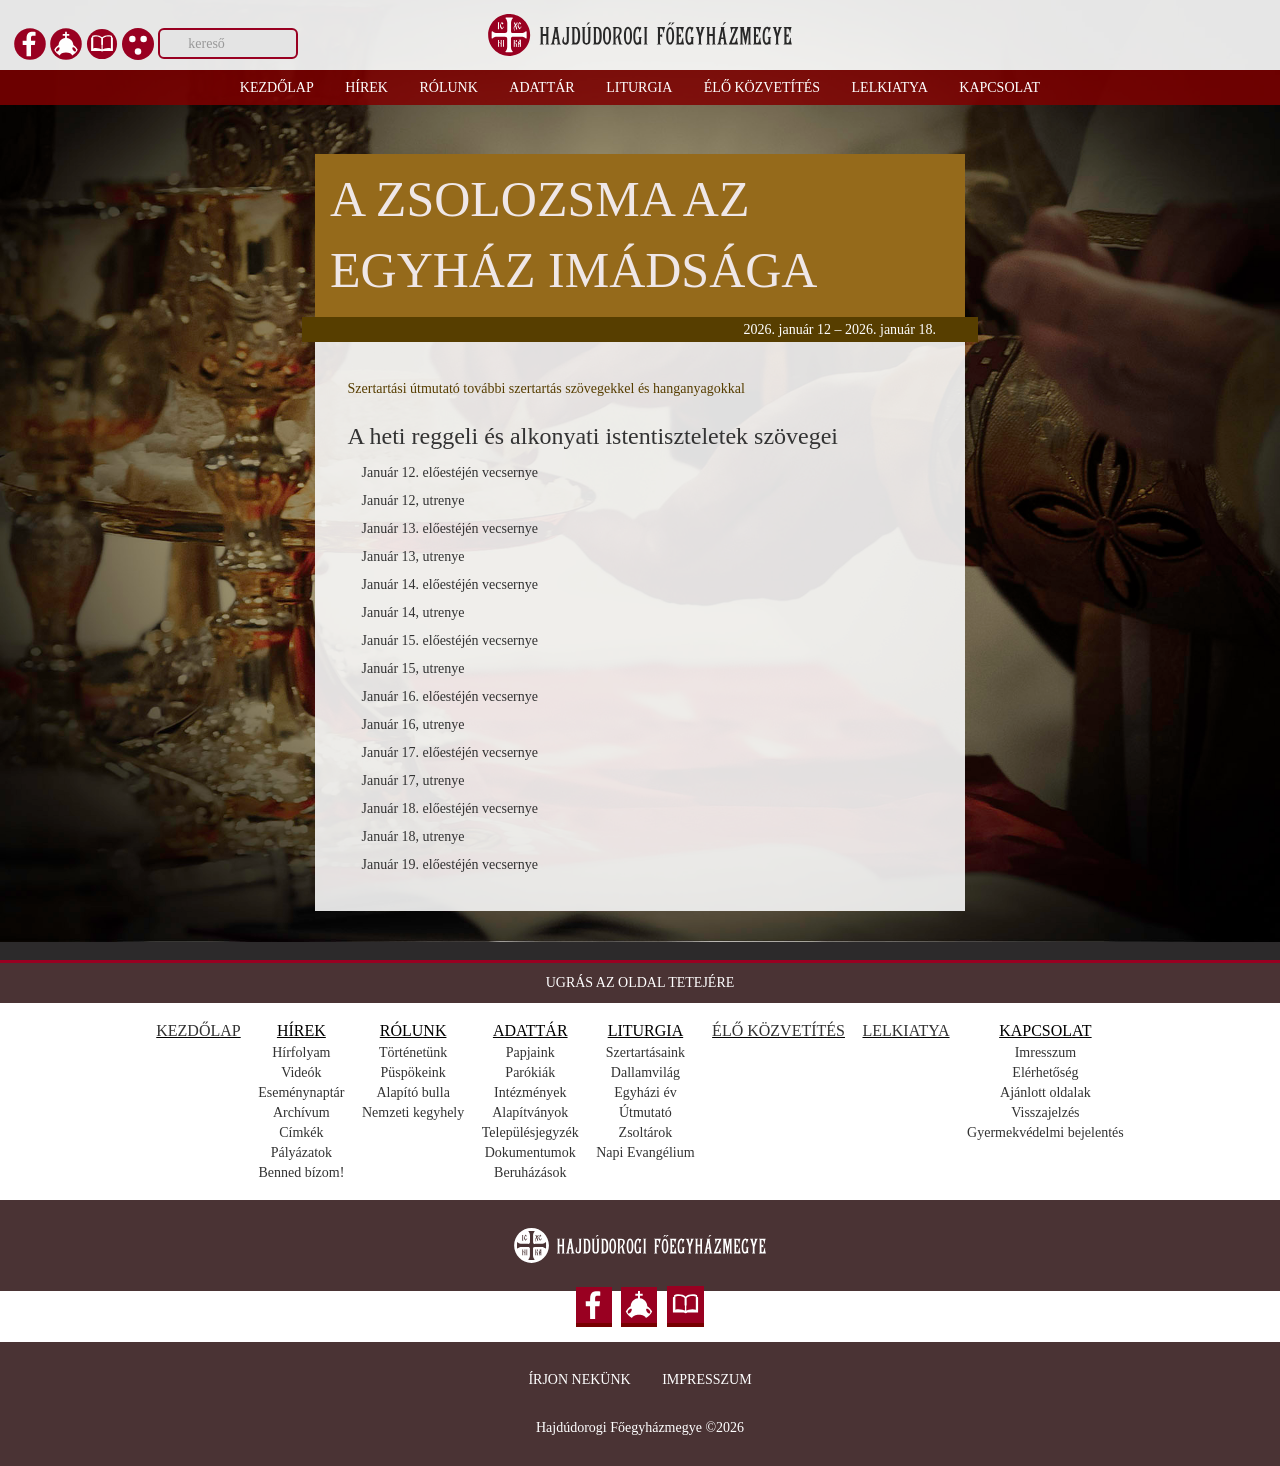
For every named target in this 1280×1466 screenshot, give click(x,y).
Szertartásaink (645, 1052)
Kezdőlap (277, 87)
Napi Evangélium (645, 1152)
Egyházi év (645, 1092)
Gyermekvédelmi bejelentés (1045, 1132)
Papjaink (530, 1052)
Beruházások (530, 1172)
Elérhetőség (1045, 1072)
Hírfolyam (301, 1052)
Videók (301, 1072)
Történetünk (413, 1052)
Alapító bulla (413, 1092)
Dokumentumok (530, 1152)
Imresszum (1045, 1052)
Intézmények (530, 1092)
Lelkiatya (890, 87)
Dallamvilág (645, 1072)
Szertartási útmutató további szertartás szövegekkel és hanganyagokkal (546, 388)
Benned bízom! (301, 1172)
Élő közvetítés (762, 87)
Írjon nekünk (579, 1379)
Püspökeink (412, 1072)
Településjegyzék (530, 1132)
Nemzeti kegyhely (413, 1112)
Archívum (301, 1112)
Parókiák (530, 1072)
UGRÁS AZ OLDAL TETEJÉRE (640, 982)
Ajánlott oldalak (1045, 1092)
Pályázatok (301, 1152)
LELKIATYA (905, 1030)
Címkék (301, 1132)
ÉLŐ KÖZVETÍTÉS (778, 1030)
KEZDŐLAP (198, 1030)
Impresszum (706, 1379)
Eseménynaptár (301, 1092)
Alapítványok (530, 1112)
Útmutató (645, 1112)
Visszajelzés (1045, 1112)
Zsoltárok (646, 1132)
